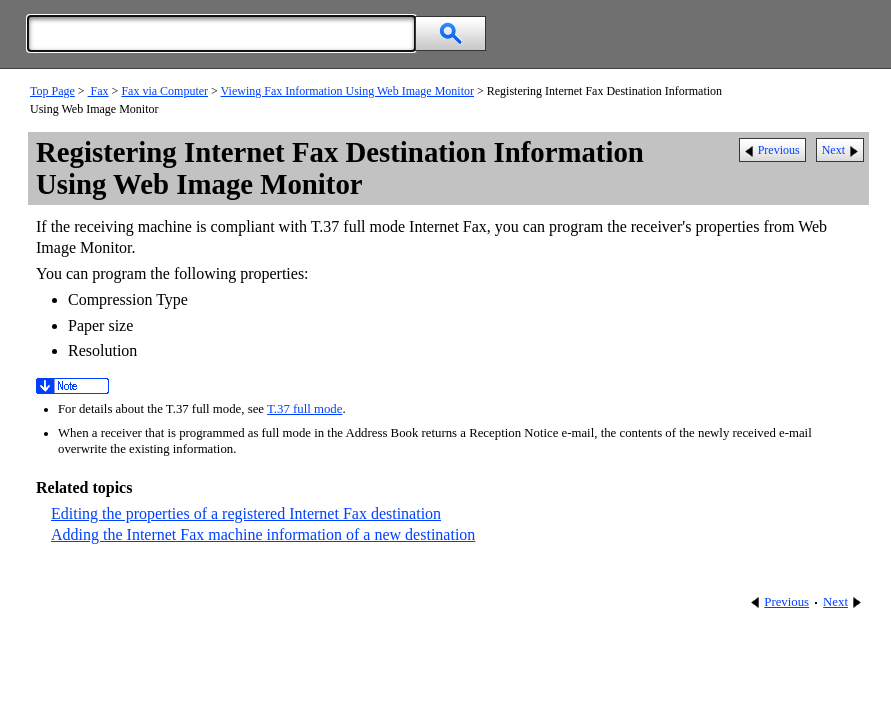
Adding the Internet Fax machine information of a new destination (263, 534)
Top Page (52, 91)
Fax (98, 91)
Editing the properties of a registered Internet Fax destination (246, 513)
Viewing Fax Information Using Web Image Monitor (347, 91)
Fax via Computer (164, 91)
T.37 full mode (304, 409)
